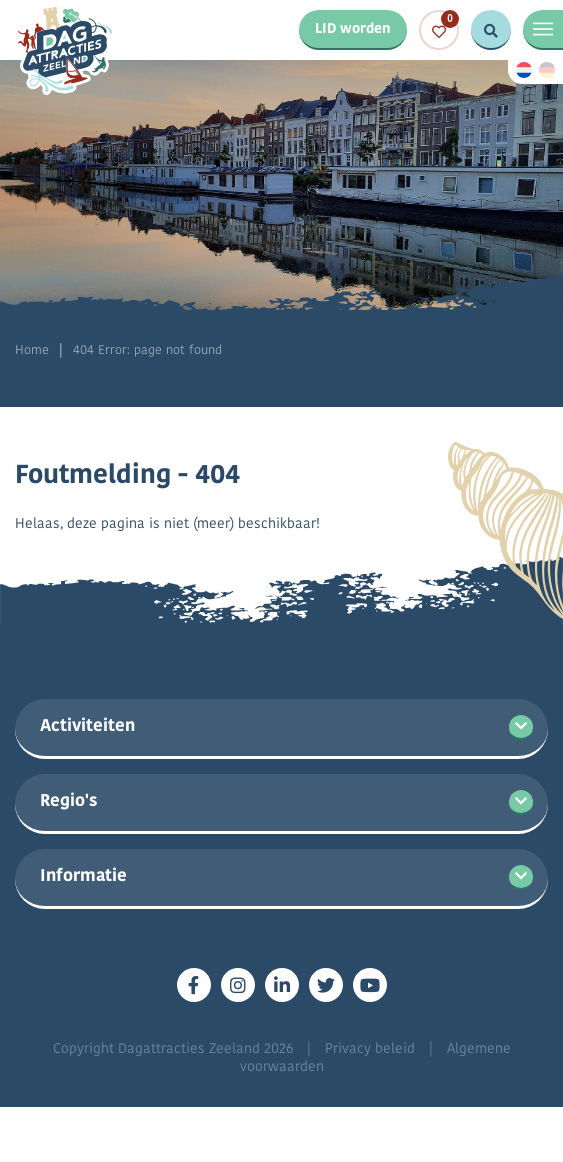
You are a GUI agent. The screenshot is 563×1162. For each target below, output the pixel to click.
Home (32, 351)
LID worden (353, 29)
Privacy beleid (370, 1049)
